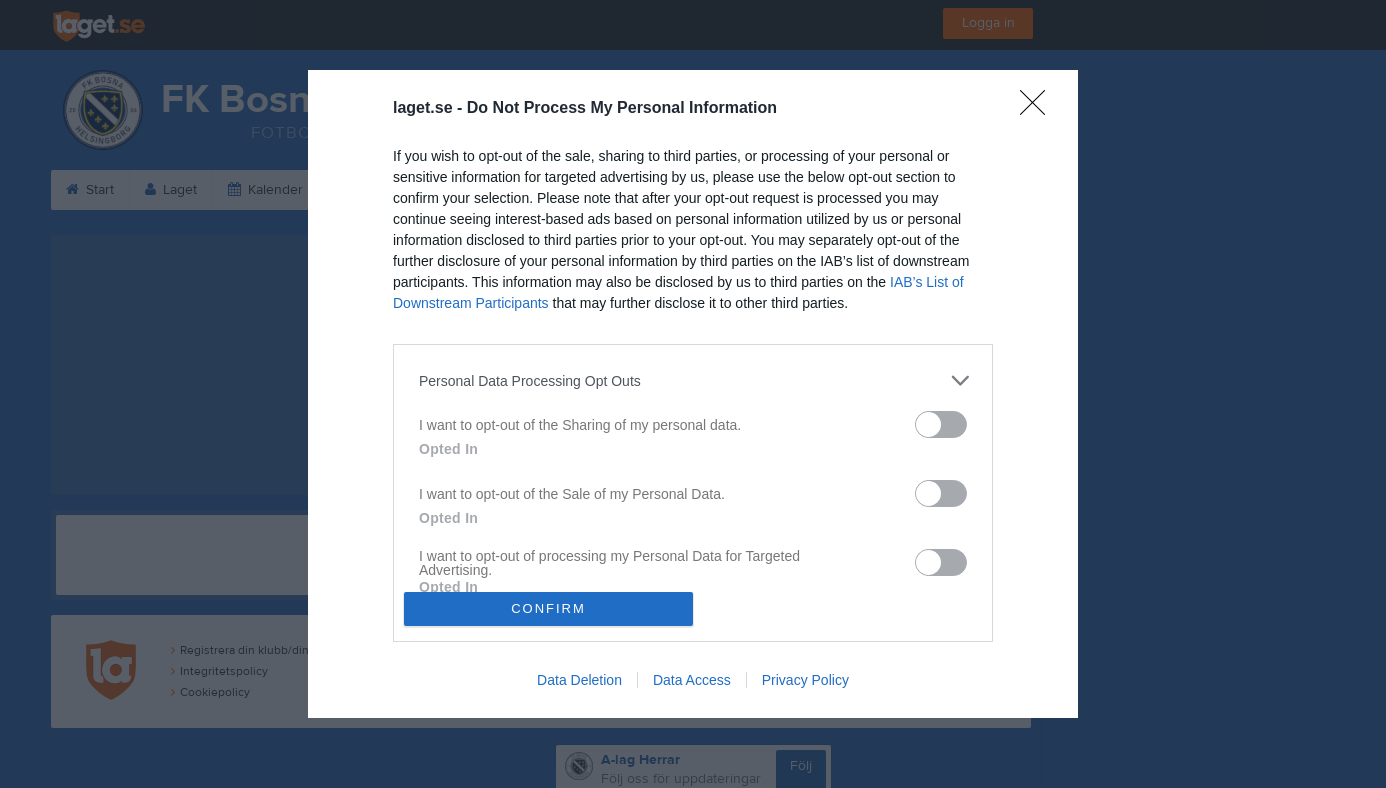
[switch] (941, 424)
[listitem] (693, 380)
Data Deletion (579, 680)
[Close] (1039, 109)
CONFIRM (548, 608)
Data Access (692, 680)
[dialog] (693, 393)
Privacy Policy (805, 680)
